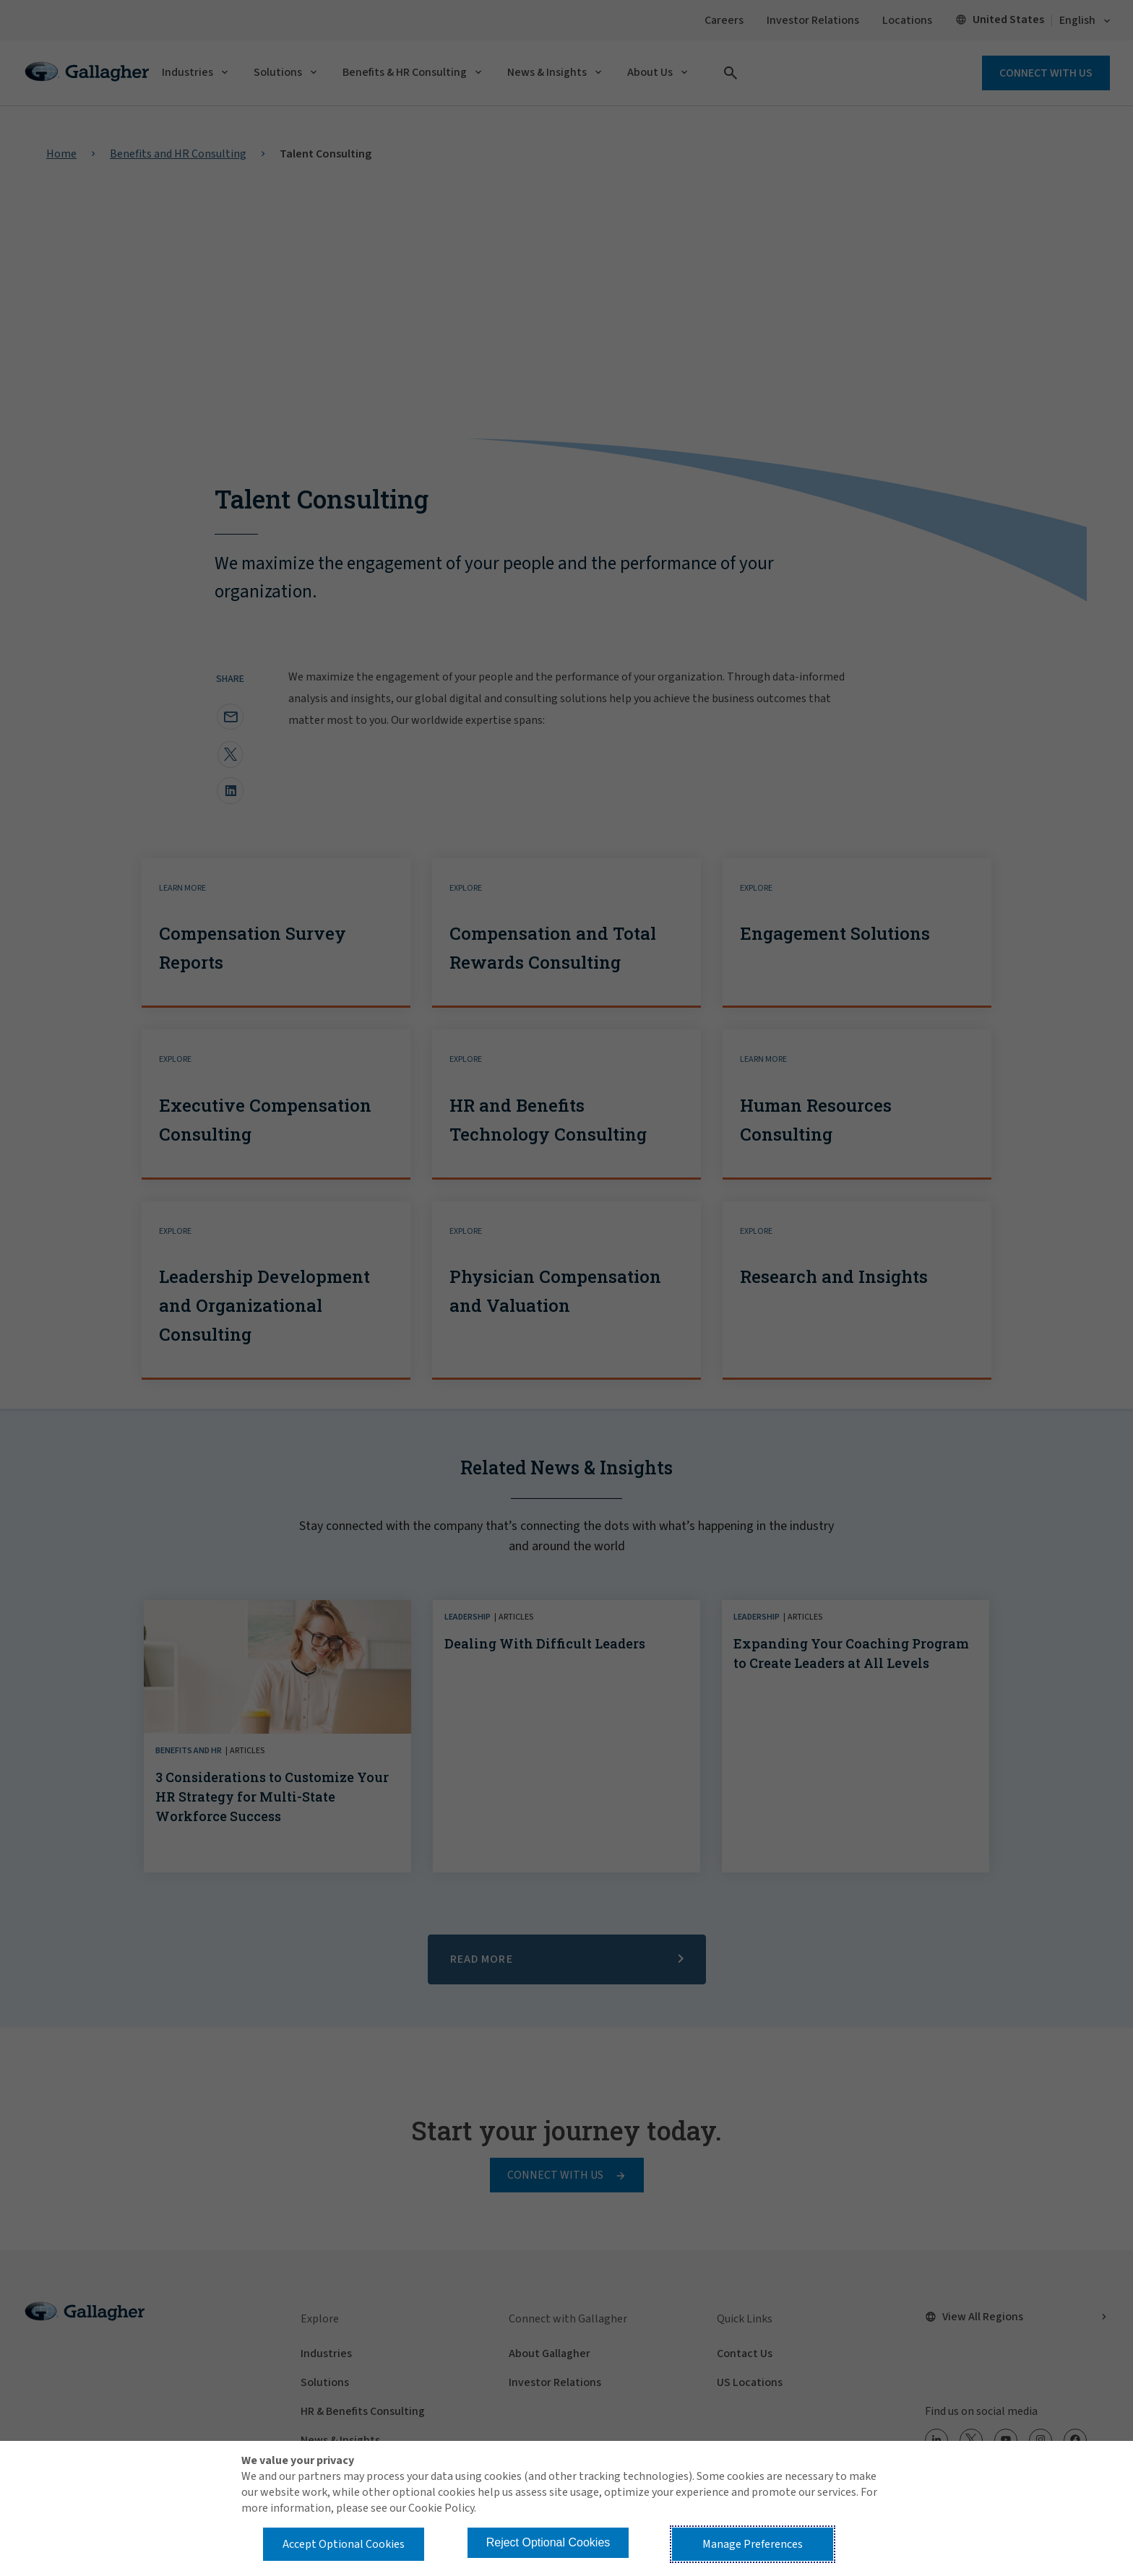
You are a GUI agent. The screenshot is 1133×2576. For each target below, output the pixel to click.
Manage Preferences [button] (752, 2544)
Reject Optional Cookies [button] (548, 2542)
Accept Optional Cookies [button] (344, 2544)
